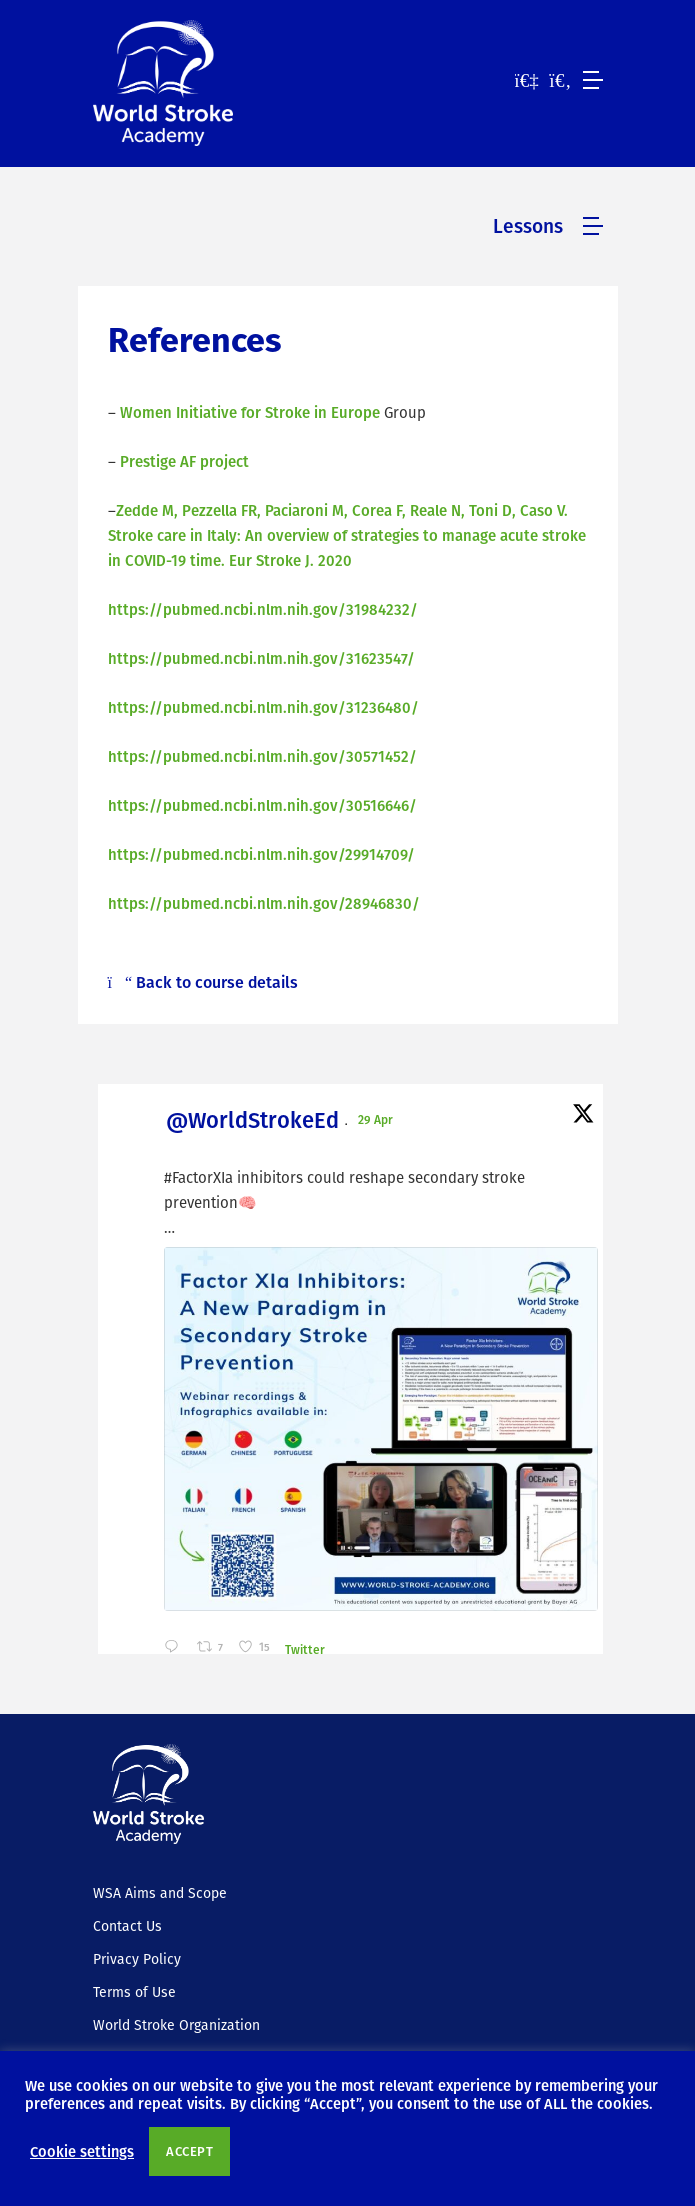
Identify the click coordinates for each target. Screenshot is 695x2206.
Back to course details (203, 982)
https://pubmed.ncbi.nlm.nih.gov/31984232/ (263, 609)
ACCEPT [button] (189, 2151)
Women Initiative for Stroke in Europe (250, 412)
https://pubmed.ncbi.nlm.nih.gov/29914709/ (261, 854)
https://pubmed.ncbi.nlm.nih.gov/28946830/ (264, 903)
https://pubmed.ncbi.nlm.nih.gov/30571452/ (262, 756)
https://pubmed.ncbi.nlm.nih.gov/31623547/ (261, 658)
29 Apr (377, 1119)
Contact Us (127, 1926)
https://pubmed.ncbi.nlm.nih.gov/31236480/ (263, 707)
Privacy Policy (137, 1959)
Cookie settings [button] (82, 2151)
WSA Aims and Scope (160, 1893)
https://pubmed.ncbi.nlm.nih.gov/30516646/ (262, 805)
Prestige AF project (184, 461)
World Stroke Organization (176, 2025)
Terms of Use (134, 1992)
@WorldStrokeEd (252, 1119)
